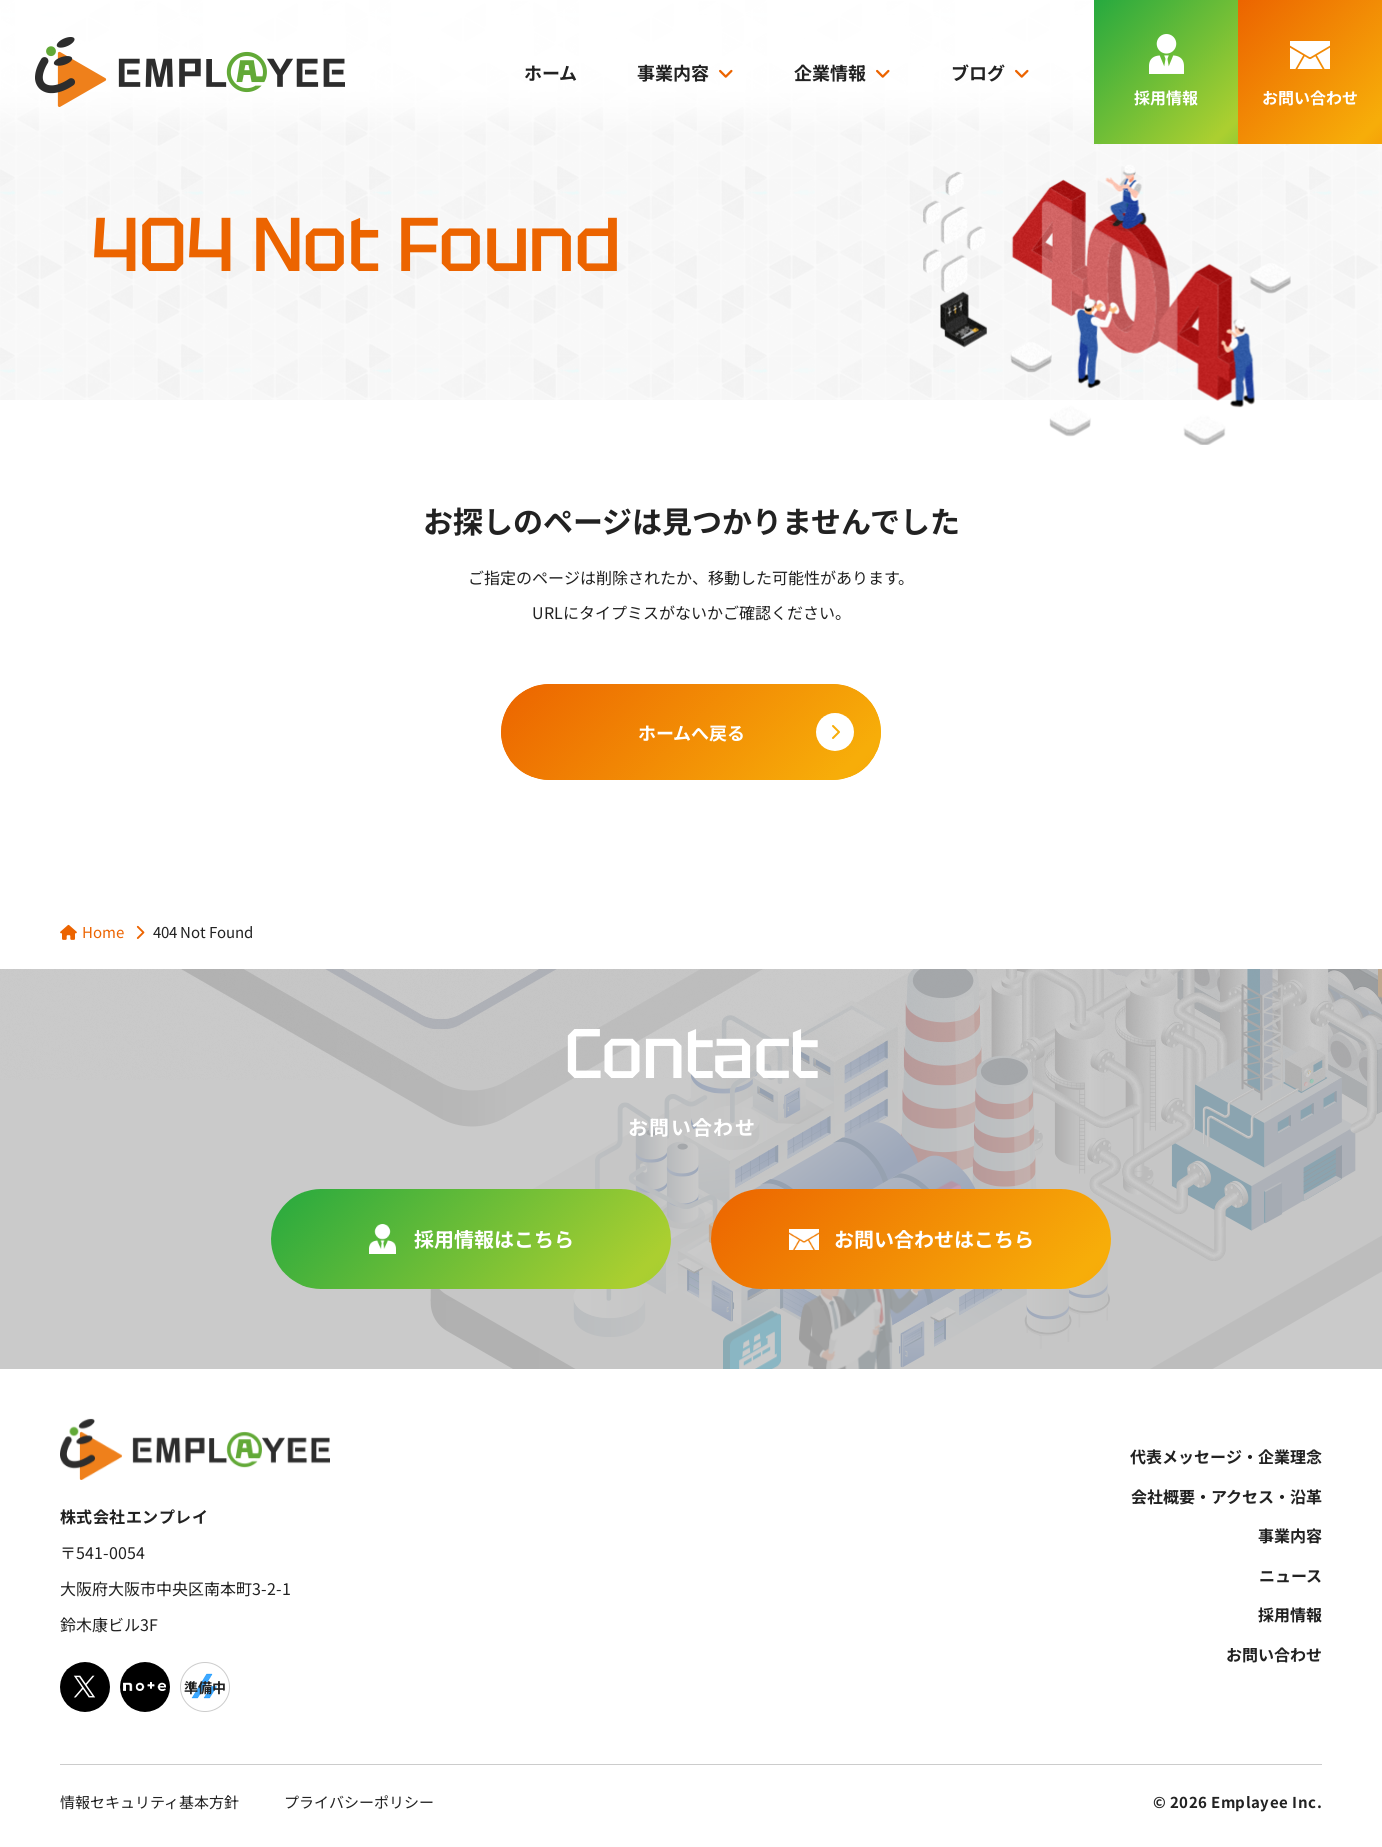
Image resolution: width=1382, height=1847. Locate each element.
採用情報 (1290, 1614)
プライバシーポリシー (359, 1801)
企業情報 (830, 72)
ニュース (1290, 1575)
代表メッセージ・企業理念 (1226, 1456)
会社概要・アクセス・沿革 (1226, 1496)
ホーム (550, 72)
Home (103, 931)
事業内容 (673, 72)
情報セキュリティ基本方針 (149, 1801)
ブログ (978, 72)
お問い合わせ (1274, 1654)
